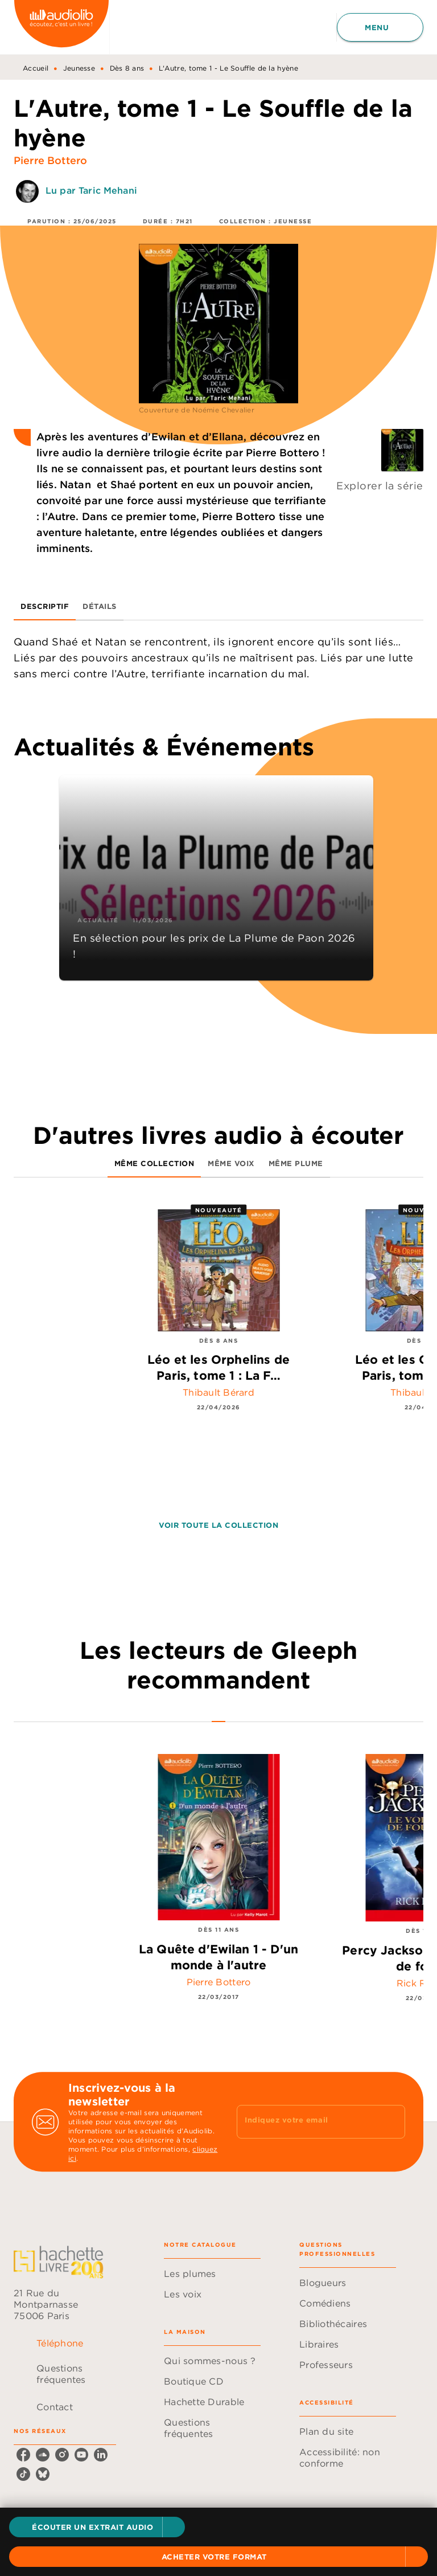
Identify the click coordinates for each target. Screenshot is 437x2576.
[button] (97, 2527)
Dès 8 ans (127, 68)
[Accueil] (61, 27)
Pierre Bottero (50, 160)
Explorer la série (379, 485)
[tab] (45, 606)
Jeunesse (79, 68)
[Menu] (380, 27)
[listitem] (23, 2454)
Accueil (35, 68)
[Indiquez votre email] (307, 2122)
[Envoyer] (391, 2122)
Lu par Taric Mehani (91, 190)
